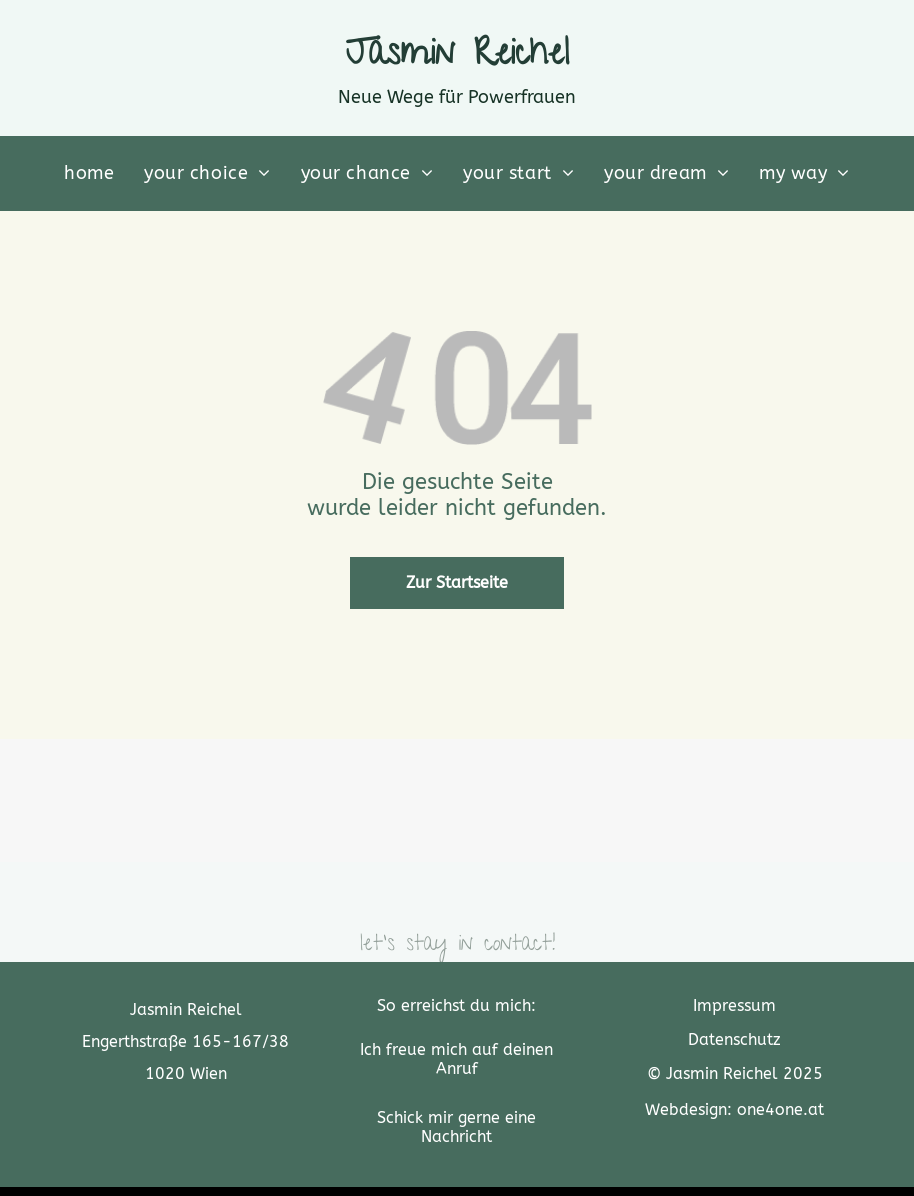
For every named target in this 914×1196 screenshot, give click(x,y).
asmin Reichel (469, 57)
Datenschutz (734, 1039)
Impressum (734, 1005)
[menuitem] (89, 173)
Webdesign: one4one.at (734, 1109)
